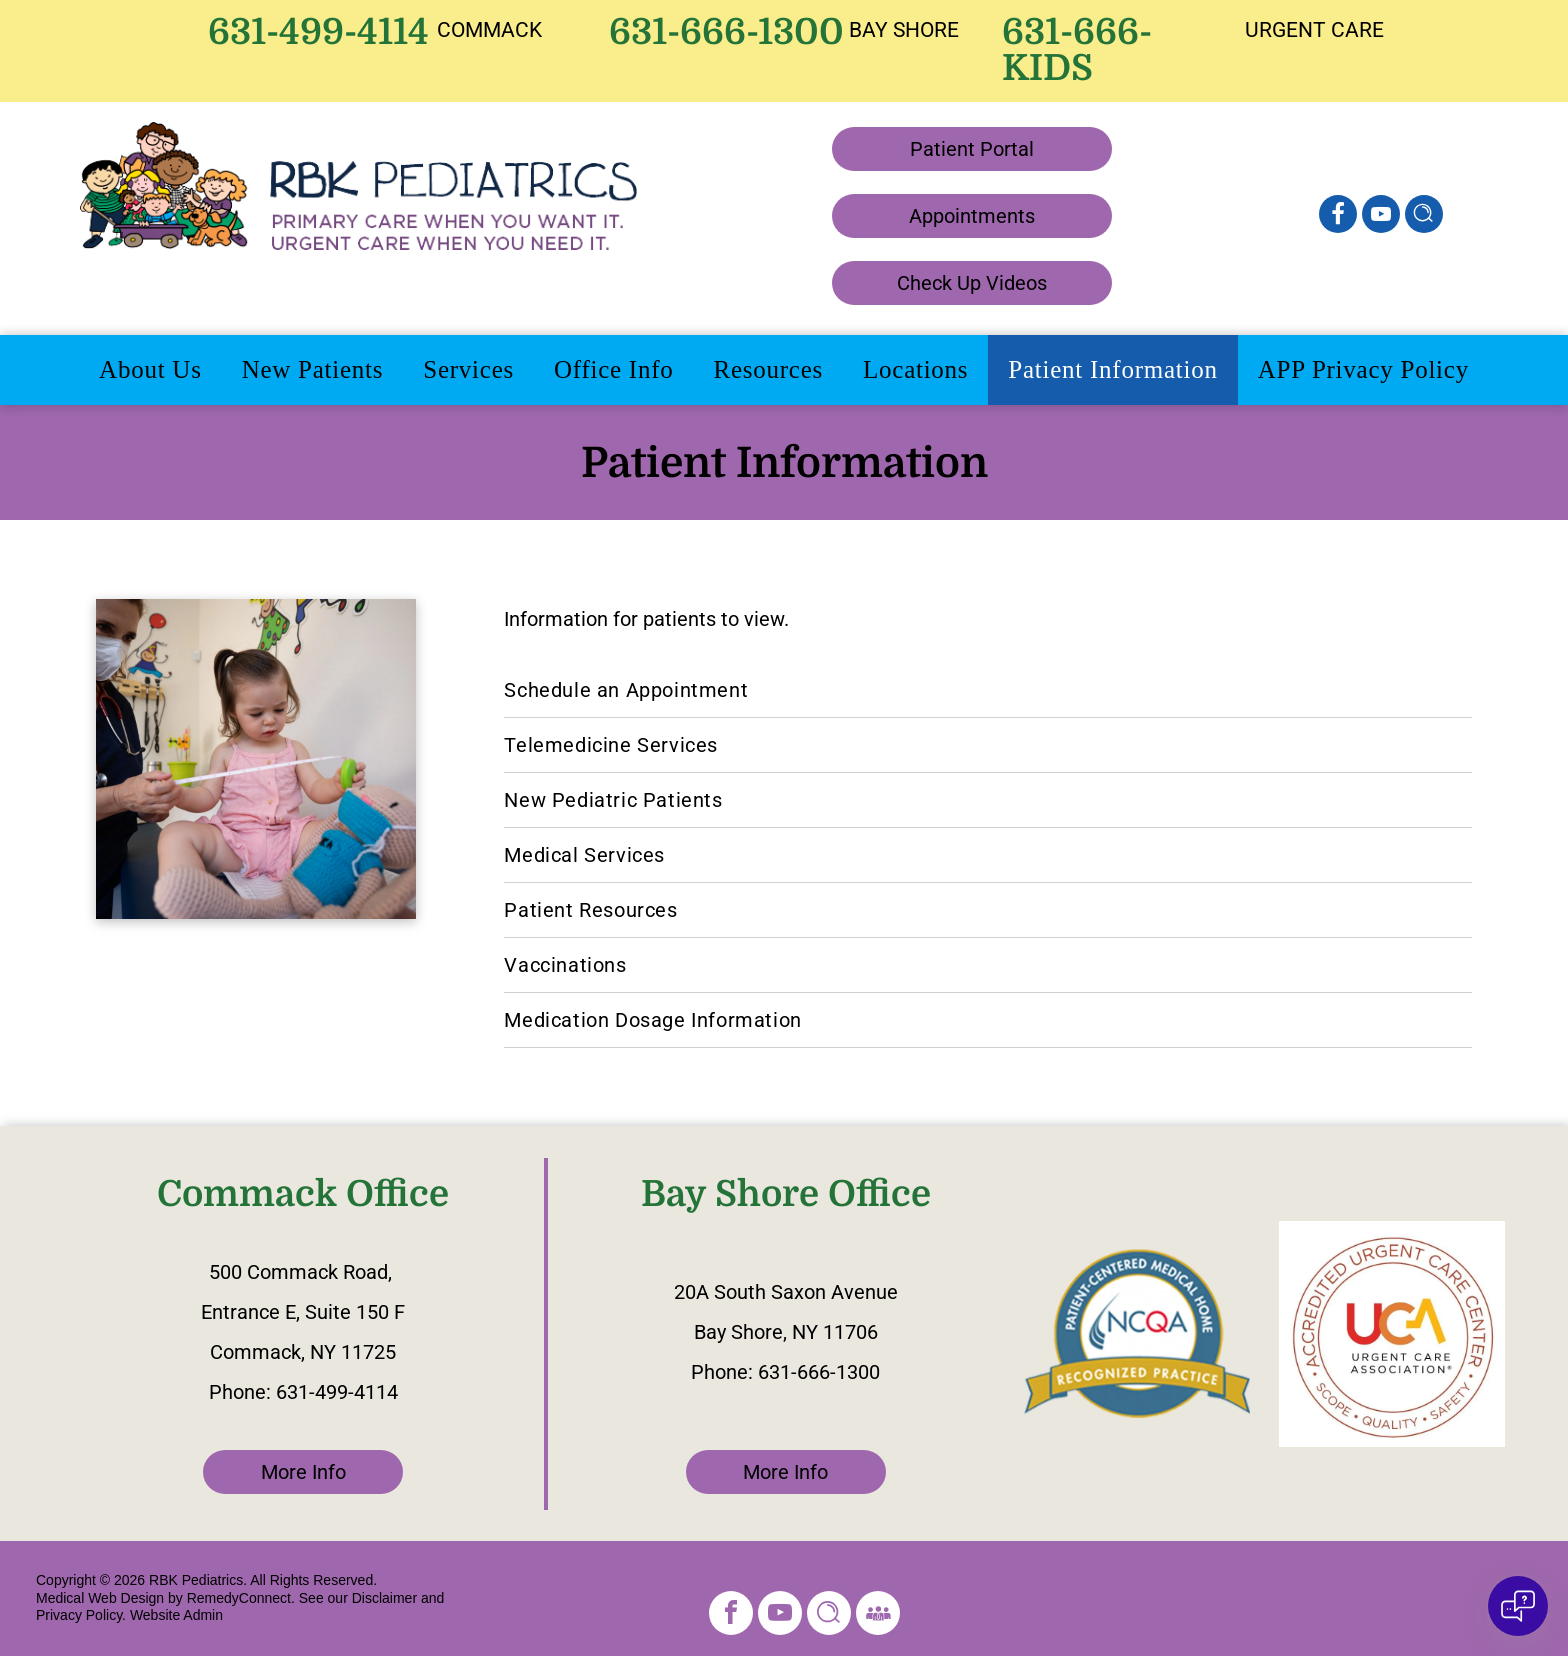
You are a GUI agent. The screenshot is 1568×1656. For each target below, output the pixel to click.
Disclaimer (384, 1598)
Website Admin (176, 1615)
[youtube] (1381, 216)
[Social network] (1338, 216)
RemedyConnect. (241, 1598)
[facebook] (731, 1615)
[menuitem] (150, 370)
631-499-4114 (318, 32)
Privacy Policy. (81, 1615)
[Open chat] (1518, 1606)
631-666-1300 (726, 32)
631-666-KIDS (1077, 50)
